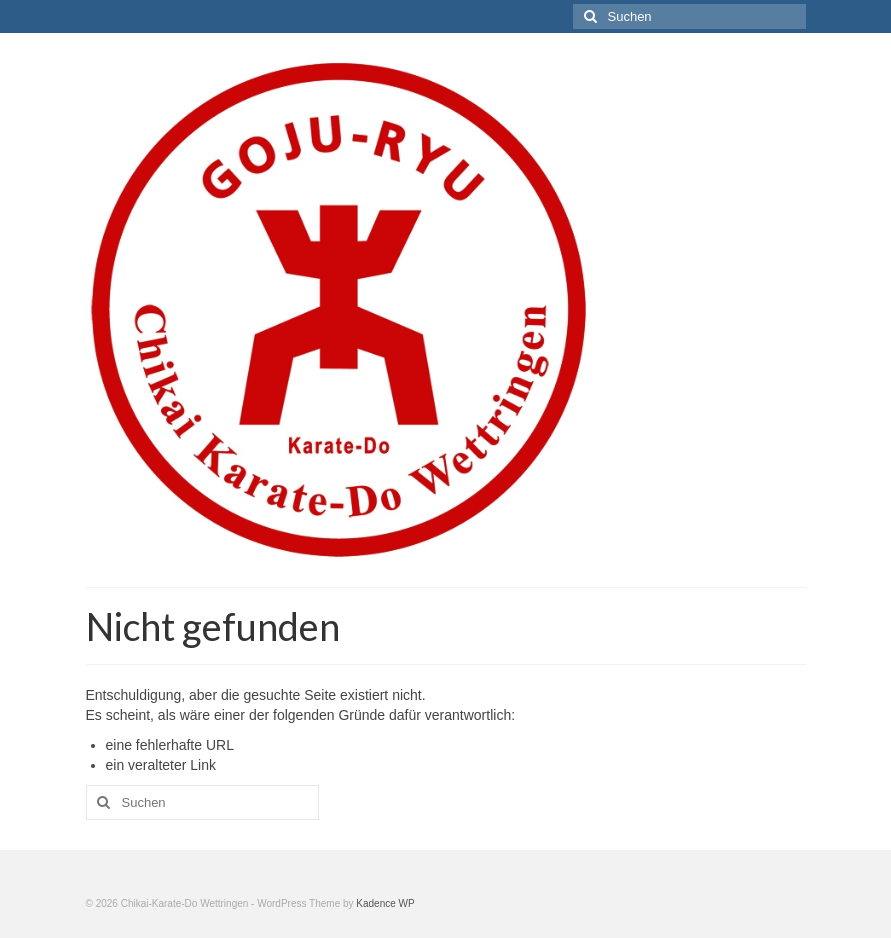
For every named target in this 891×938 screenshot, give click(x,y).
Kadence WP (385, 903)
